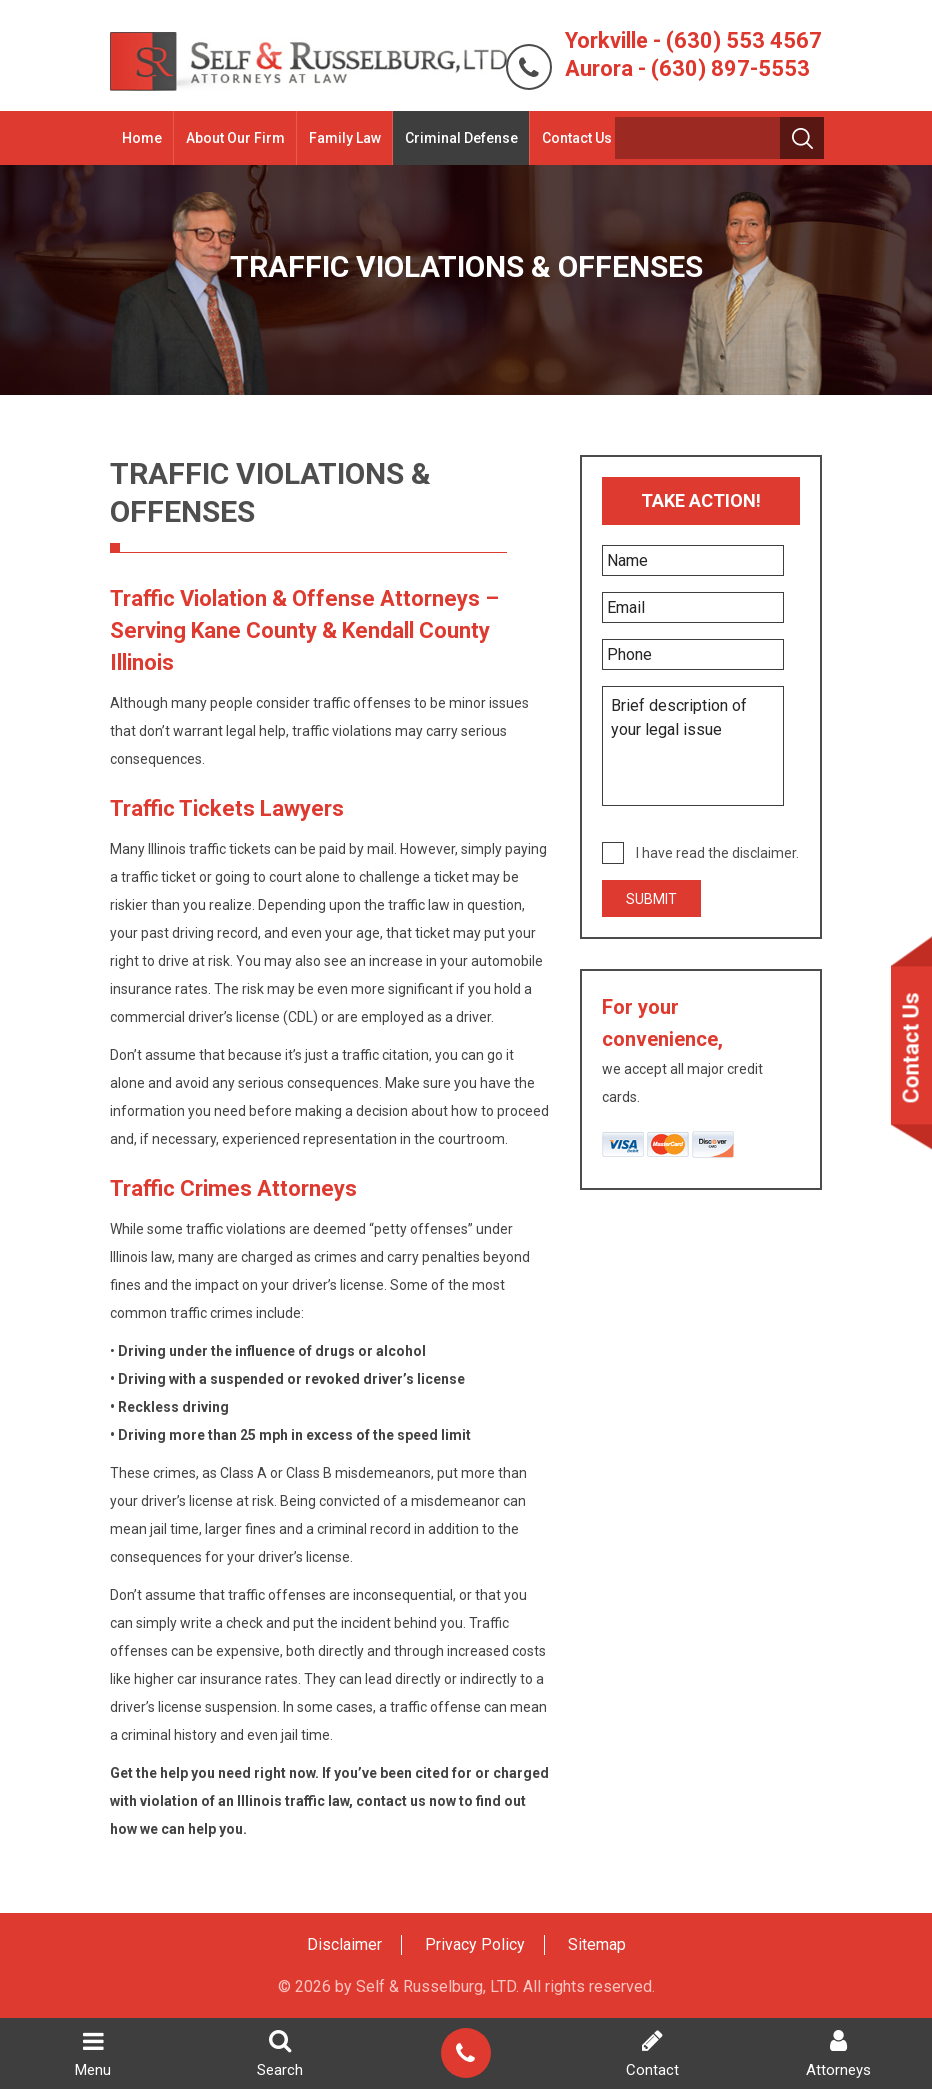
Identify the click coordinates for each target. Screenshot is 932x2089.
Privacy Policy (475, 1944)
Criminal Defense (457, 138)
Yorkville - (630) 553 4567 (697, 40)
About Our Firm (231, 138)
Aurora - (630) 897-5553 (690, 68)
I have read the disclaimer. (718, 853)
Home (138, 138)
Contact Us (573, 138)
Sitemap (597, 1944)
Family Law (341, 138)
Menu (93, 2054)
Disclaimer (344, 1944)
